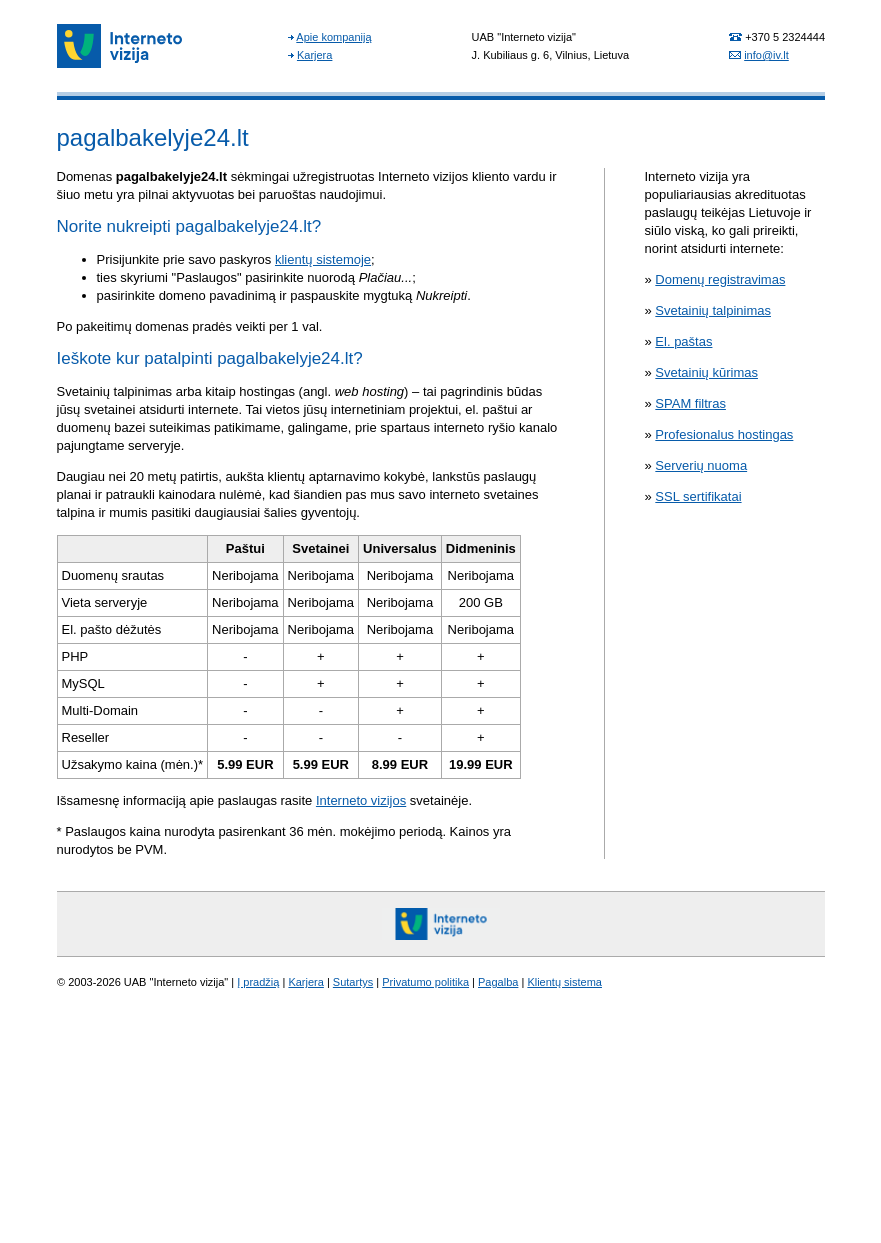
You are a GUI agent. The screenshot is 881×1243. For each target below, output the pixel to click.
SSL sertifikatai (698, 496)
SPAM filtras (690, 403)
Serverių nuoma (701, 465)
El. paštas (683, 341)
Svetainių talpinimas (713, 310)
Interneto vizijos (361, 800)
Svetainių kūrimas (706, 372)
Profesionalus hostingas (724, 434)
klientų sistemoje (323, 259)
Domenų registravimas (720, 279)
